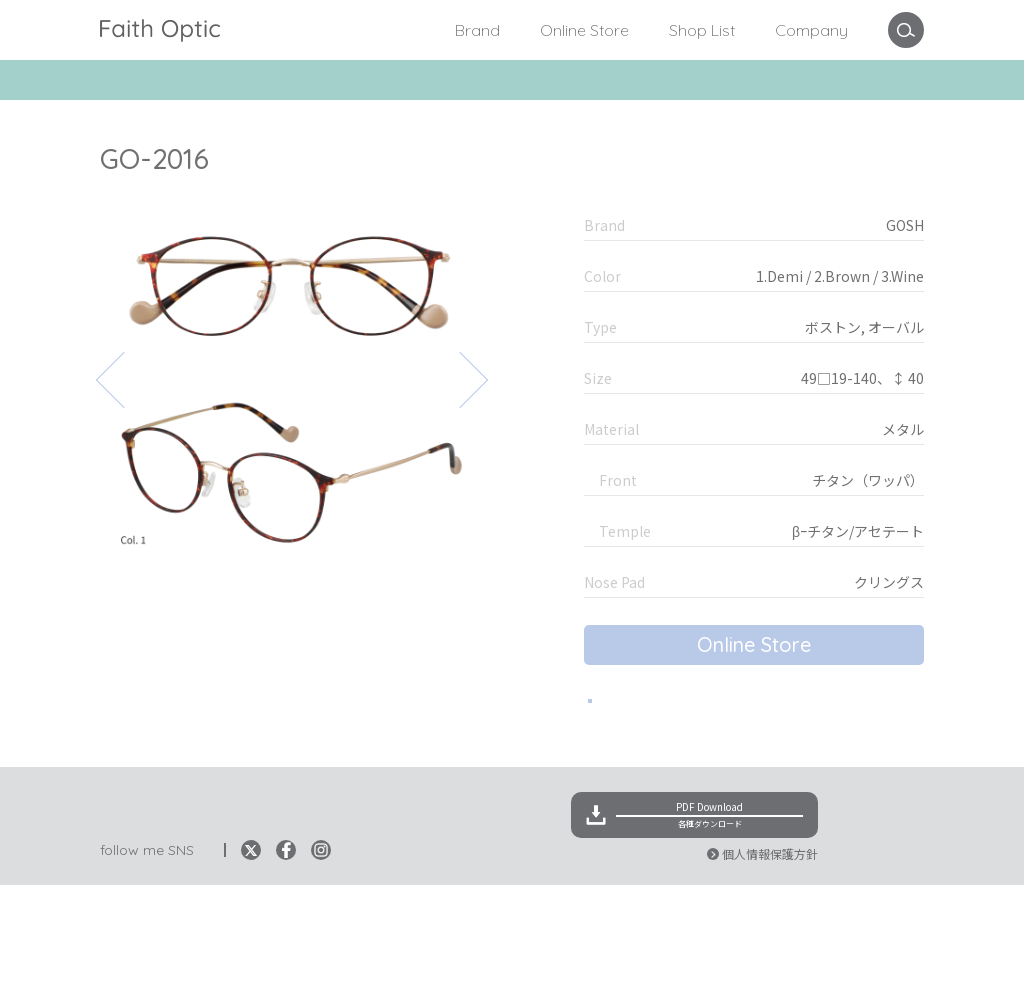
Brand (477, 30)
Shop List (702, 30)
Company (811, 30)
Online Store (584, 30)
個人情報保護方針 (770, 958)
